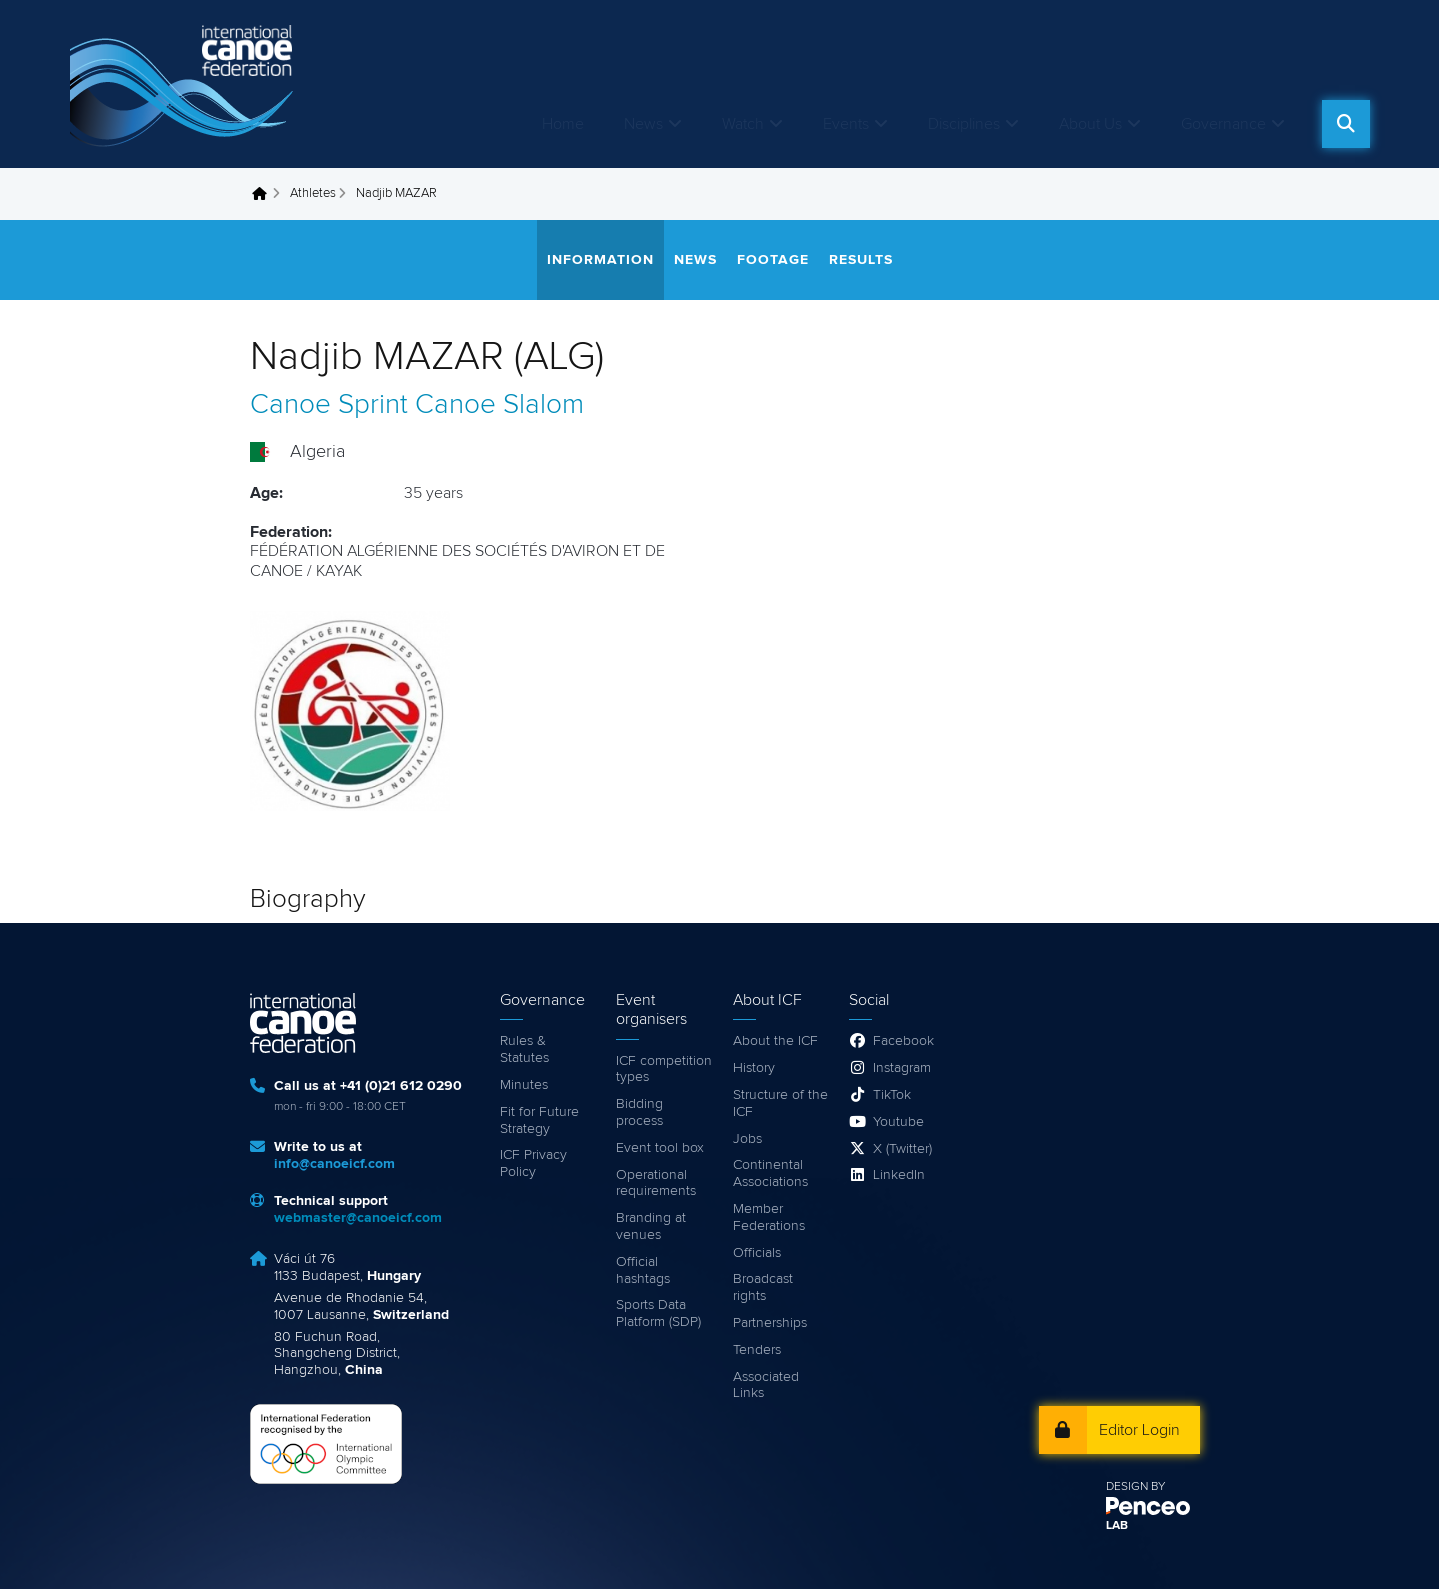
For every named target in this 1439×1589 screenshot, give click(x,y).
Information (600, 260)
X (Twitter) (902, 1149)
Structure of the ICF (780, 1103)
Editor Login (1139, 1430)
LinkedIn (899, 1175)
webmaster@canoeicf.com (358, 1218)
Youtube (898, 1122)
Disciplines (964, 124)
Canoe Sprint (329, 405)
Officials (757, 1253)
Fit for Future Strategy (539, 1120)
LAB (1117, 1526)
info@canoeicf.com (334, 1164)
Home (563, 124)
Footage (773, 260)
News (643, 124)
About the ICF (775, 1041)
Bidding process (639, 1112)
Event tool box (660, 1148)
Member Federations (769, 1217)
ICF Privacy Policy (533, 1163)
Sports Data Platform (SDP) (658, 1313)
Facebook (903, 1041)
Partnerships (770, 1323)
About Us (1090, 124)
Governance (1223, 124)
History (754, 1068)
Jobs (747, 1139)
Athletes (313, 193)
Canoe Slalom (499, 405)
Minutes (524, 1085)
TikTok (892, 1095)
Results (861, 260)
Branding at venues (651, 1226)
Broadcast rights (763, 1287)
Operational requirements (656, 1183)
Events (846, 124)
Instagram (902, 1068)
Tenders (757, 1350)
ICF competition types (664, 1069)
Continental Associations (770, 1173)
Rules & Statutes (524, 1049)
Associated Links (766, 1385)
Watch (743, 124)
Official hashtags (643, 1270)
